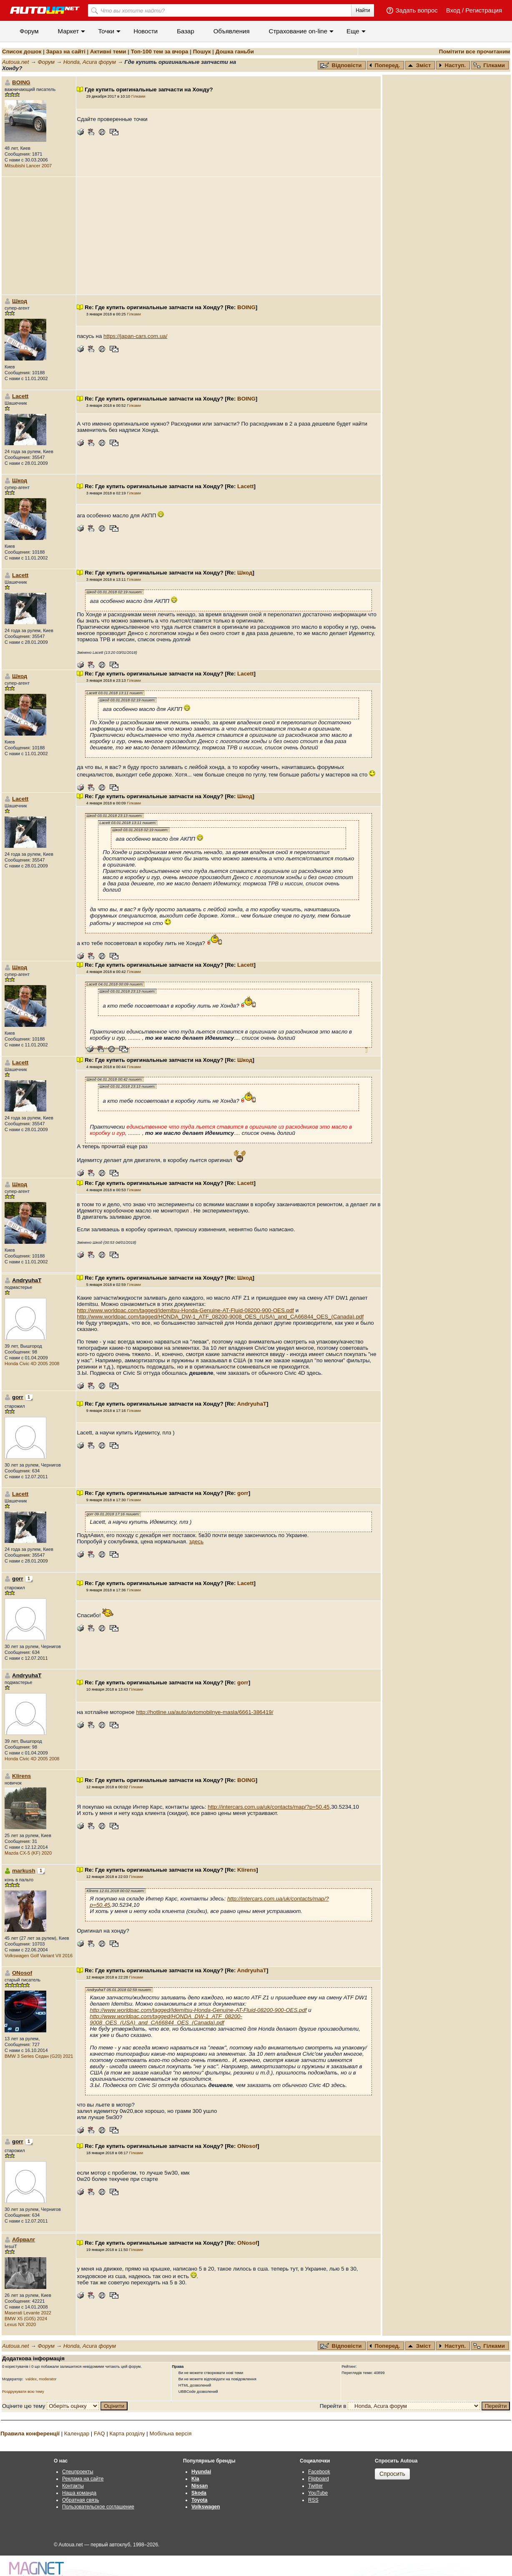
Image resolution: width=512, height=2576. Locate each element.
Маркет (68, 31)
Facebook (319, 2472)
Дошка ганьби (235, 51)
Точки (106, 31)
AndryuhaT (251, 1404)
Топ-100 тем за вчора (159, 51)
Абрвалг (23, 2239)
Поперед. (385, 65)
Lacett (20, 396)
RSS (313, 2500)
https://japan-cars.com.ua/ (135, 336)
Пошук (202, 51)
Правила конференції (30, 2433)
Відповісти (342, 65)
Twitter (315, 2486)
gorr (242, 1493)
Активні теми (108, 51)
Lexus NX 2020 (20, 2324)
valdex (31, 2379)
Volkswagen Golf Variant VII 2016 (39, 1955)
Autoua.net (15, 62)
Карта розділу (127, 2433)
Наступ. (452, 65)
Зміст (419, 65)
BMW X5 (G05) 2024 (26, 2318)
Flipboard (318, 2479)
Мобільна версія (170, 2433)
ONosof (22, 1973)
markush (23, 1871)
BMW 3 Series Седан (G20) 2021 (39, 2056)
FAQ (99, 2433)
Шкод (19, 301)
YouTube (318, 2493)
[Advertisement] (228, 235)
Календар (76, 2433)
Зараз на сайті (65, 51)
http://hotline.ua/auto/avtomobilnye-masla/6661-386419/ (204, 1712)
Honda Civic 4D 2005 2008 (32, 1363)
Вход (453, 10)
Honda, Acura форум (89, 62)
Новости (145, 31)
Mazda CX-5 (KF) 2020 (28, 1852)
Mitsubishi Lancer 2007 (28, 165)
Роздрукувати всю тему (23, 2391)
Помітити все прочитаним (474, 51)
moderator (48, 2379)
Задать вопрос (416, 10)
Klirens (21, 1776)
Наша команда (79, 2493)
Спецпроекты (77, 2472)
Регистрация (483, 10)
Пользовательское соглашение (98, 2507)
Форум (29, 31)
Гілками (489, 65)
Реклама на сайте (83, 2479)
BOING (21, 82)
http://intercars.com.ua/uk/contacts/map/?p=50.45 (268, 1807)
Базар (185, 31)
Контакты (73, 2486)
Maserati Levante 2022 (28, 2312)
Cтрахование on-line (298, 31)
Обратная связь (80, 2500)
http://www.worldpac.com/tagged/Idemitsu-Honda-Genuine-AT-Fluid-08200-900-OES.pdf (185, 1310)
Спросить (392, 2473)
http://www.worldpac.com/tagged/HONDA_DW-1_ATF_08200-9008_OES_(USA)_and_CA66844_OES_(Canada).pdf (220, 1316)
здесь (196, 1541)
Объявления (231, 31)
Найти (363, 10)
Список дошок (21, 51)
